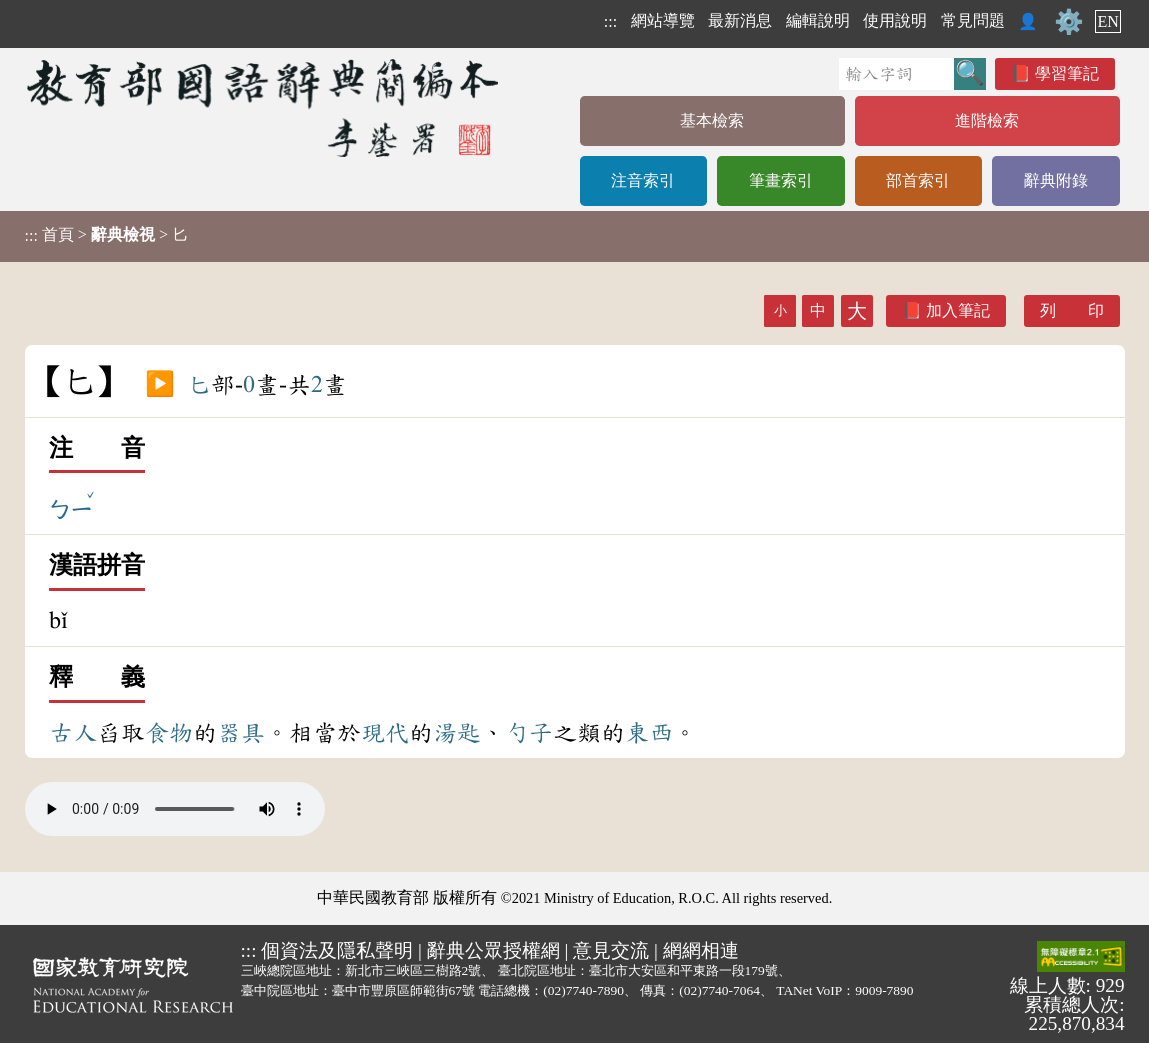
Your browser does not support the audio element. (175, 809)
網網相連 (701, 950)
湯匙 (457, 733)
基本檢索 (712, 120)
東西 (649, 733)
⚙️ (1069, 22)
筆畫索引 (781, 180)
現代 (385, 733)
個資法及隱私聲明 (337, 950)
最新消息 (740, 20)
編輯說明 (818, 20)
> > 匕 (106, 235)
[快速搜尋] (896, 74)
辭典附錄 (1056, 180)
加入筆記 (958, 310)
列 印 (1072, 310)
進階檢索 (987, 120)
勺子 (529, 733)
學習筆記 (1067, 73)
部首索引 (918, 180)
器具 (241, 733)
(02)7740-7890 (583, 990)
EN (1107, 21)
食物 (169, 733)
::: (610, 21)
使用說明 (895, 20)
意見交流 (611, 950)
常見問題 (973, 20)
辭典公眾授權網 (493, 950)
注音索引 (643, 180)
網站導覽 (663, 20)
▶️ (160, 385)
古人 (73, 733)
